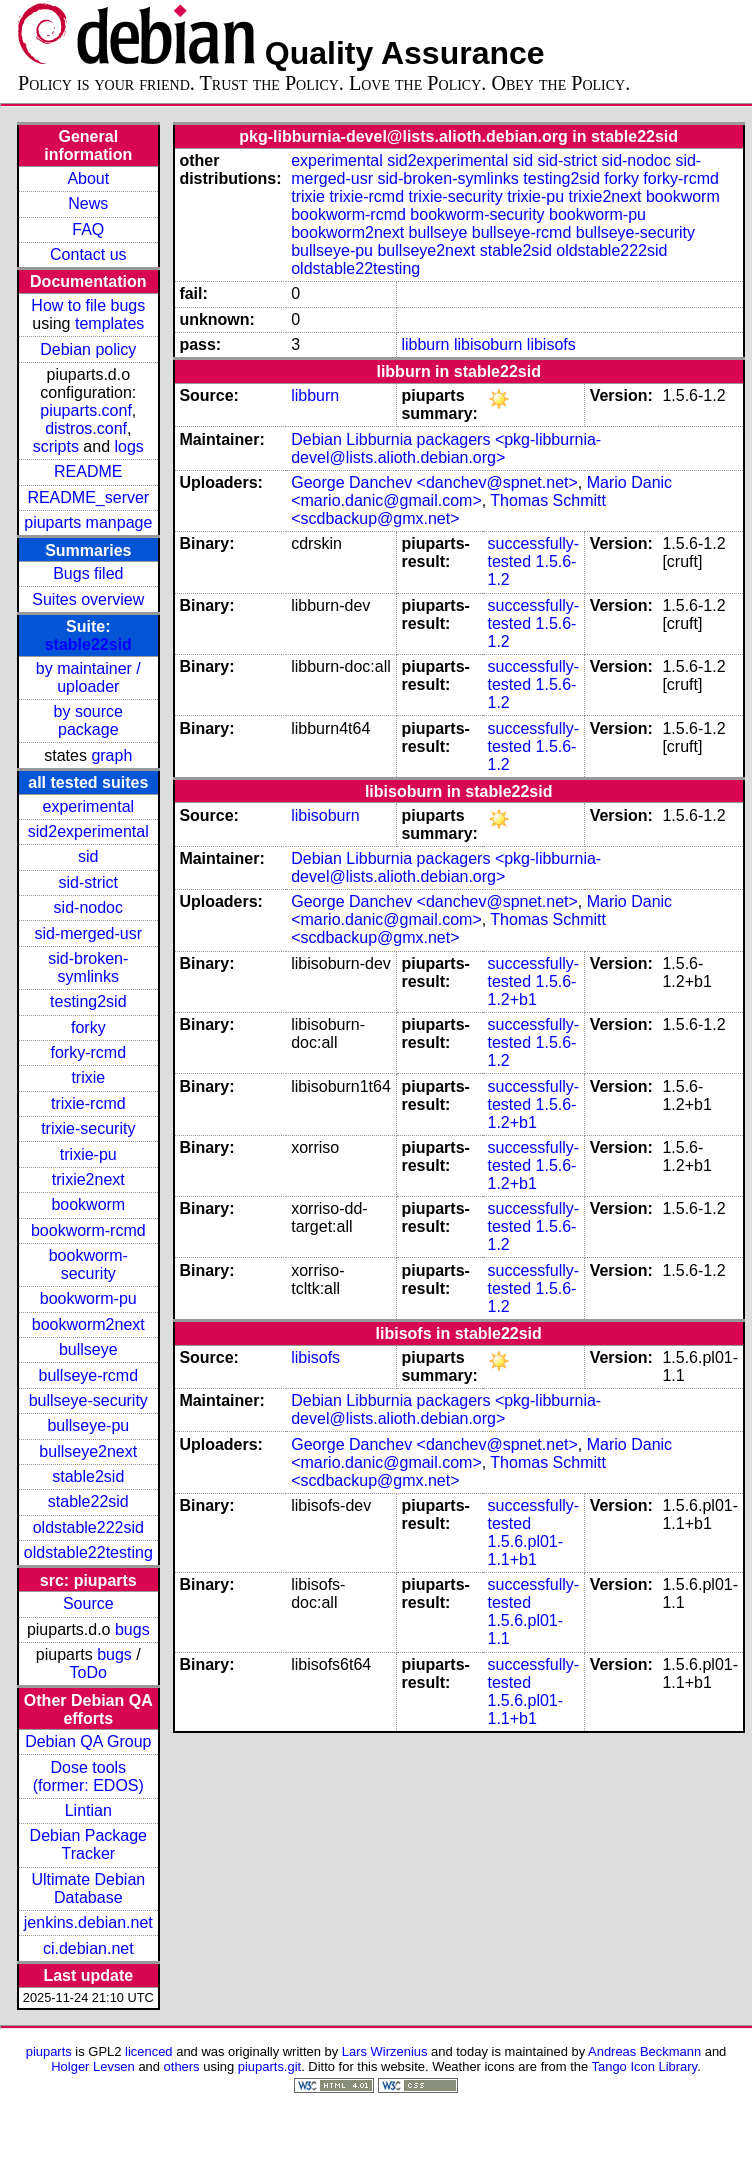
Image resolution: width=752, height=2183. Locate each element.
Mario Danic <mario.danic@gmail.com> (481, 491)
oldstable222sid (88, 1527)
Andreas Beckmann (644, 2051)
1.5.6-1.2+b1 (531, 990)
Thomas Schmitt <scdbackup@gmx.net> (448, 509)
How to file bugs (88, 305)
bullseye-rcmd (88, 1375)
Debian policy (88, 349)
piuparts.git (269, 2066)
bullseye (88, 1349)
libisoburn (488, 344)
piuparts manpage (88, 522)
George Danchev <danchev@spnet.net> (434, 482)
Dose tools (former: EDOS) (88, 1776)
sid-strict (89, 882)
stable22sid (88, 644)
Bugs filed (88, 573)
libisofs (551, 344)
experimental (88, 806)
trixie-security (88, 1128)
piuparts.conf (86, 410)
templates (109, 323)
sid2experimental (88, 831)
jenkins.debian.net (88, 1922)
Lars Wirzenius (385, 2051)
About (88, 178)
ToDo (88, 1672)
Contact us (88, 254)
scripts (56, 446)
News (88, 203)
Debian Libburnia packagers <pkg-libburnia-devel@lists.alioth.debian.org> (446, 448)
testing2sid (88, 1001)
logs (129, 446)
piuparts (49, 2051)
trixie (88, 1077)
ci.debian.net (88, 1948)
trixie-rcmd (88, 1103)
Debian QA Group (88, 1741)
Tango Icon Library (645, 2066)
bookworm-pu (88, 1298)
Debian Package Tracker (88, 1844)
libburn (425, 344)
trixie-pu (88, 1154)
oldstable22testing (88, 1552)
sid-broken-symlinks (88, 967)
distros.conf (86, 428)
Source (88, 1603)
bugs (132, 1629)
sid (88, 856)
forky (88, 1027)
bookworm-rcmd (88, 1230)
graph (111, 755)
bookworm (88, 1204)
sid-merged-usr (88, 933)
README (88, 471)
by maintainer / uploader (88, 677)
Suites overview (88, 599)
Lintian (88, 1810)
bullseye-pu (88, 1425)
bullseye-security (88, 1400)
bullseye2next (88, 1451)
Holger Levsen (93, 2066)
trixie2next (88, 1179)
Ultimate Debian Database (88, 1888)
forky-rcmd (89, 1052)
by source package (88, 720)
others (182, 2066)
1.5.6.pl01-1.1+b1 (525, 1550)
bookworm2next (88, 1324)
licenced (149, 2051)
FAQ (88, 229)
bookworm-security (88, 1264)
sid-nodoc (88, 907)
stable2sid (88, 1476)
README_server (88, 497)
